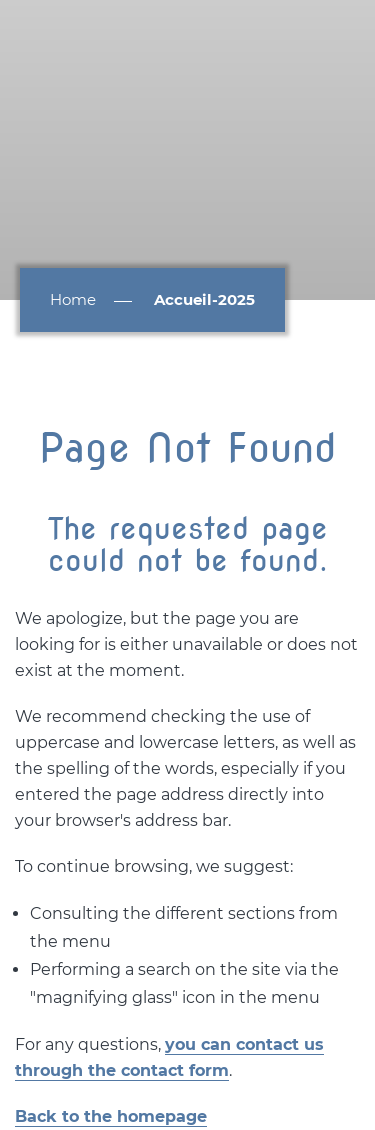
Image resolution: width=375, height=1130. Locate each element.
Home (73, 299)
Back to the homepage (111, 1116)
